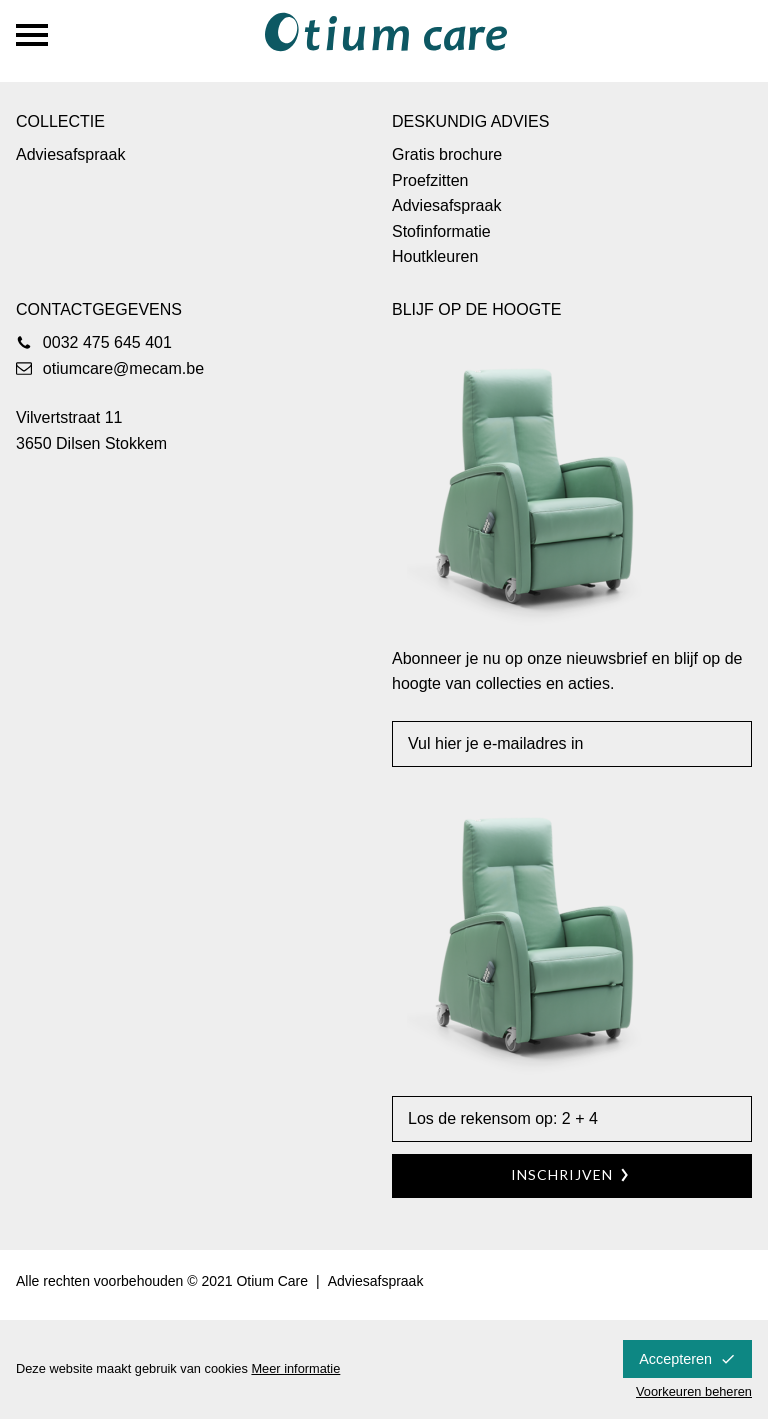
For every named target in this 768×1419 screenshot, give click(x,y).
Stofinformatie (441, 231)
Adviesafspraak (70, 154)
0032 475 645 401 (107, 342)
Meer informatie (295, 1368)
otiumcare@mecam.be (123, 368)
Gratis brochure (447, 154)
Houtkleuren (435, 256)
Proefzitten (430, 180)
